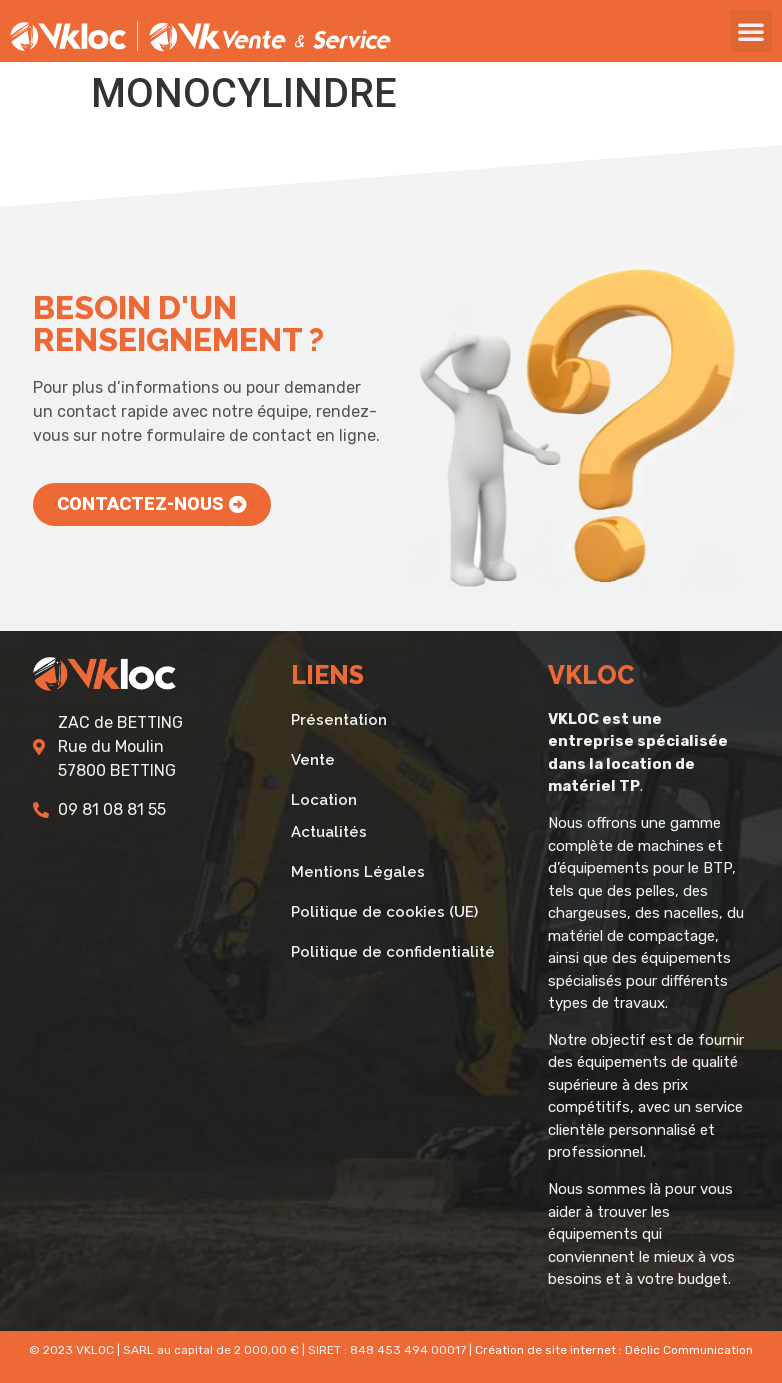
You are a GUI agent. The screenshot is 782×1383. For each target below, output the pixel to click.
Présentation (339, 720)
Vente (313, 760)
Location (324, 800)
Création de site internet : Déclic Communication (614, 1350)
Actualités (329, 832)
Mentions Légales (358, 872)
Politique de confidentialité (393, 952)
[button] (751, 31)
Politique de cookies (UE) (384, 912)
